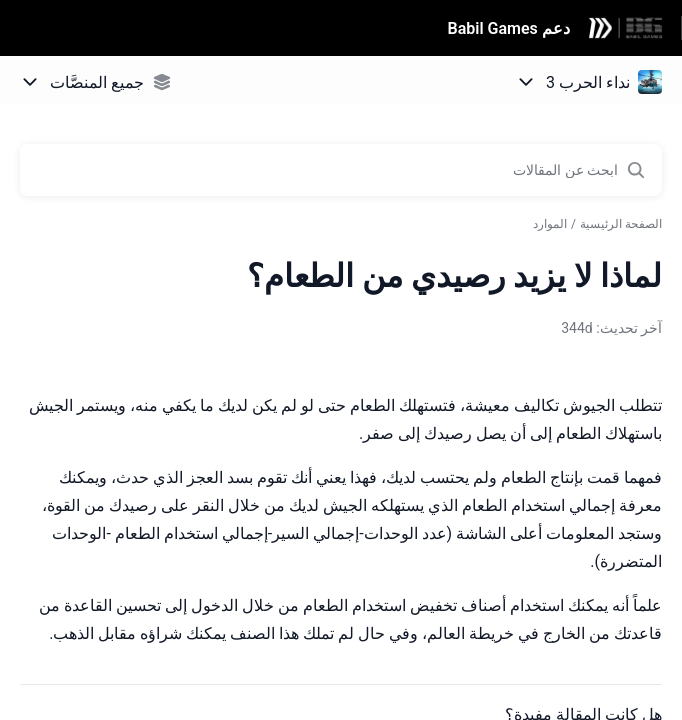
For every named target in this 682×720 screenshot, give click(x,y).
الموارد (550, 224)
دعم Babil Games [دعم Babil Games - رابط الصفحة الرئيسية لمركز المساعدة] (509, 28)
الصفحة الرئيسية (621, 224)
